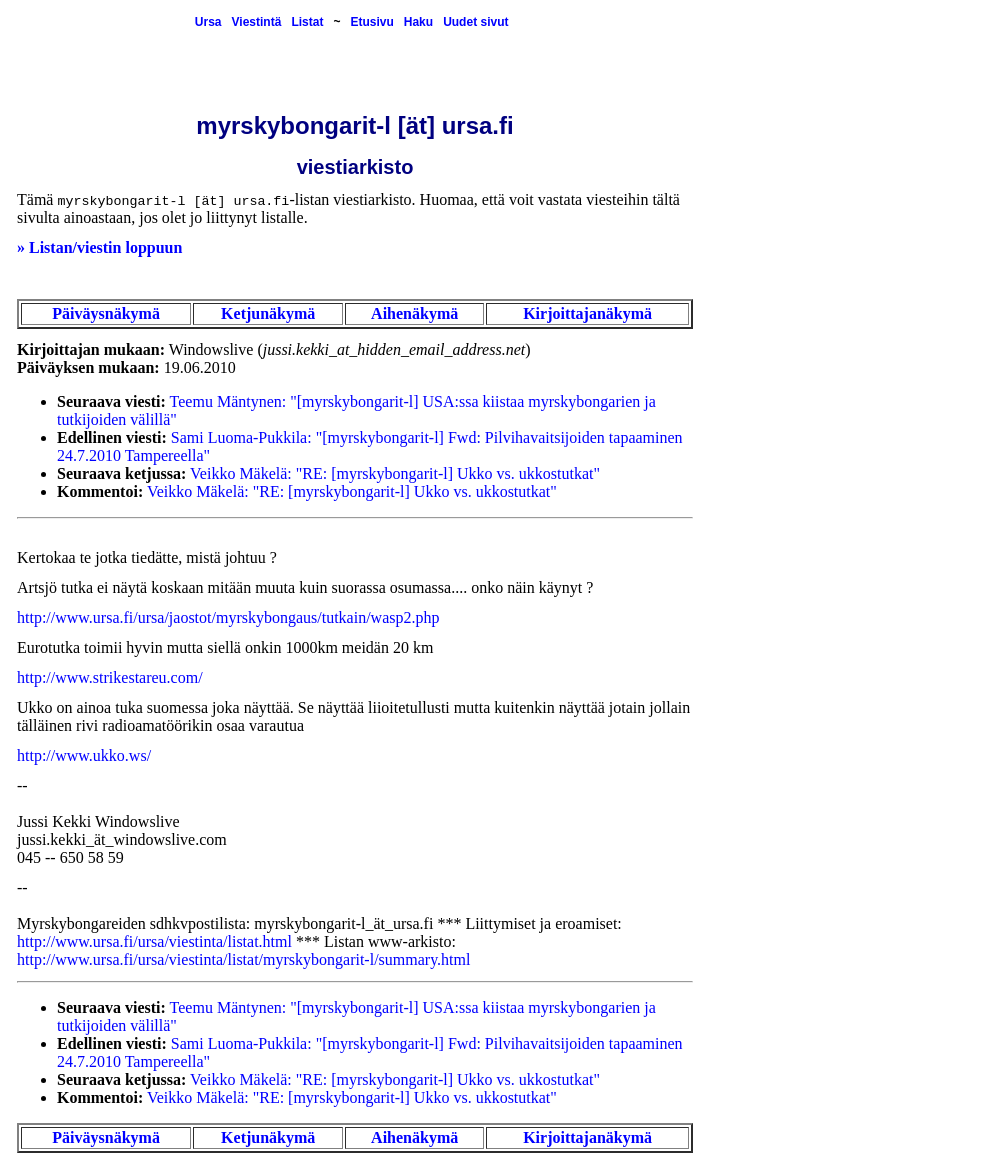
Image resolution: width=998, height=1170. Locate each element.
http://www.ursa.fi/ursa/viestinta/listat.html (154, 941)
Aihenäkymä (414, 313)
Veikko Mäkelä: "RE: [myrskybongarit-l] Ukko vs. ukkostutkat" (395, 473)
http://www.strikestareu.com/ (110, 677)
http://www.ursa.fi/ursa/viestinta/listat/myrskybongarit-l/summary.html (243, 959)
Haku (418, 22)
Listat (307, 22)
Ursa (208, 22)
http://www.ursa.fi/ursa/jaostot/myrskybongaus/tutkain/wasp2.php (228, 617)
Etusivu (371, 22)
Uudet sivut (475, 22)
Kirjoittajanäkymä (587, 313)
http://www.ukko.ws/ (84, 755)
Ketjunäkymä (268, 313)
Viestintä (257, 22)
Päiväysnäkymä (106, 313)
